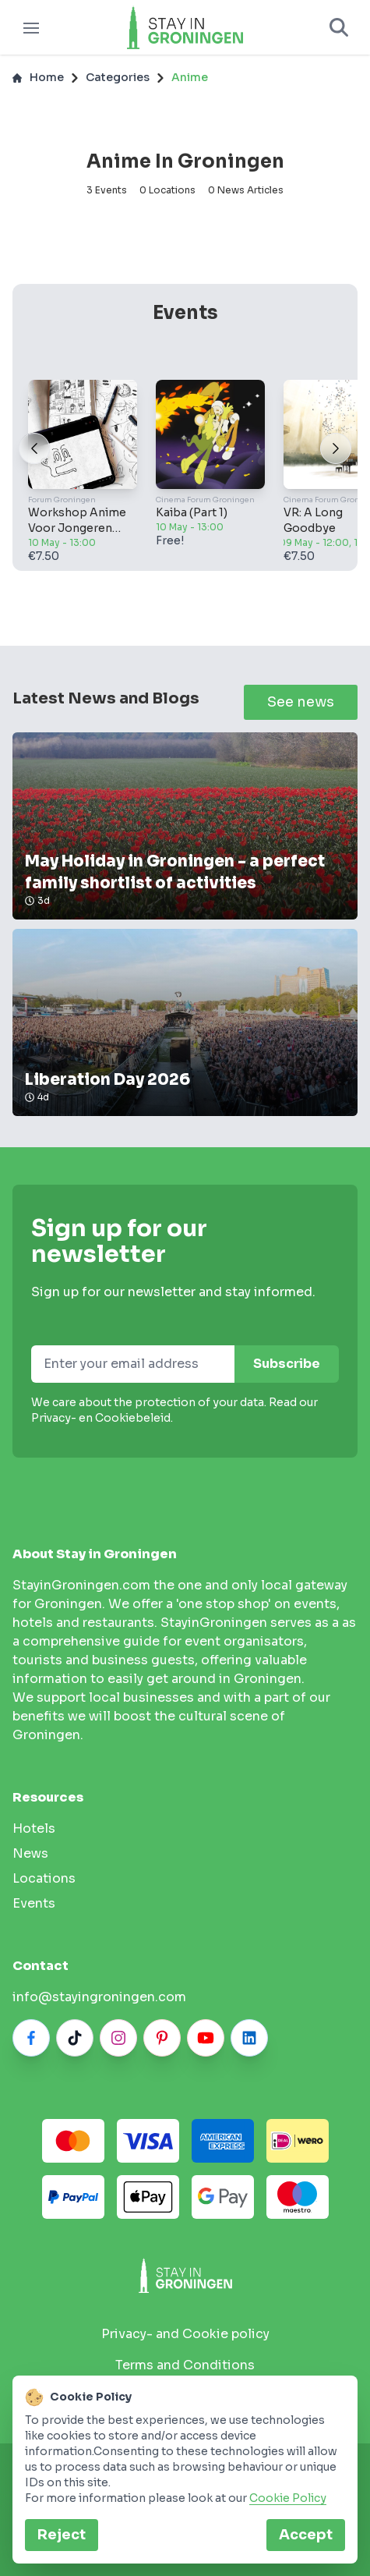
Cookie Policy (287, 2498)
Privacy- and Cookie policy (185, 2334)
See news (300, 701)
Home (38, 77)
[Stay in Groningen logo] (185, 2275)
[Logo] (185, 27)
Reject (61, 2534)
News (30, 1853)
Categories (118, 77)
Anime (189, 77)
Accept (306, 2534)
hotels (33, 1828)
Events (33, 1903)
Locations (44, 1878)
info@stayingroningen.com (99, 1997)
